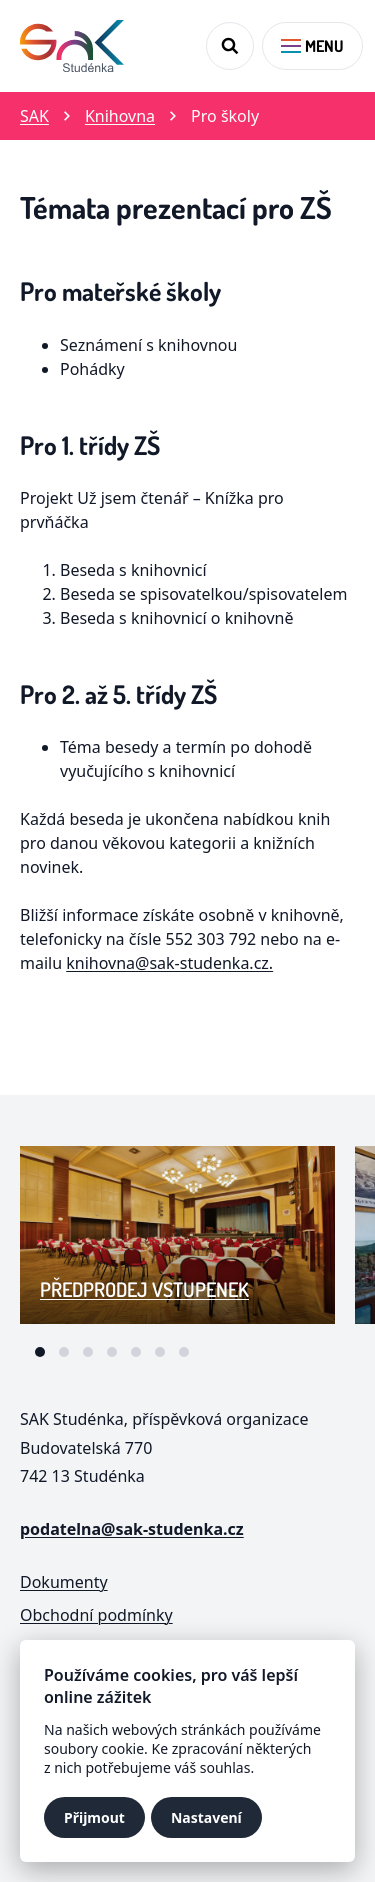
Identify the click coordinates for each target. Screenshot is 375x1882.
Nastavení (206, 1817)
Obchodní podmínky (96, 1615)
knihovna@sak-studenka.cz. (169, 963)
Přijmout (94, 1817)
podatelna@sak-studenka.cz (132, 1529)
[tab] (40, 1352)
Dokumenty (64, 1582)
